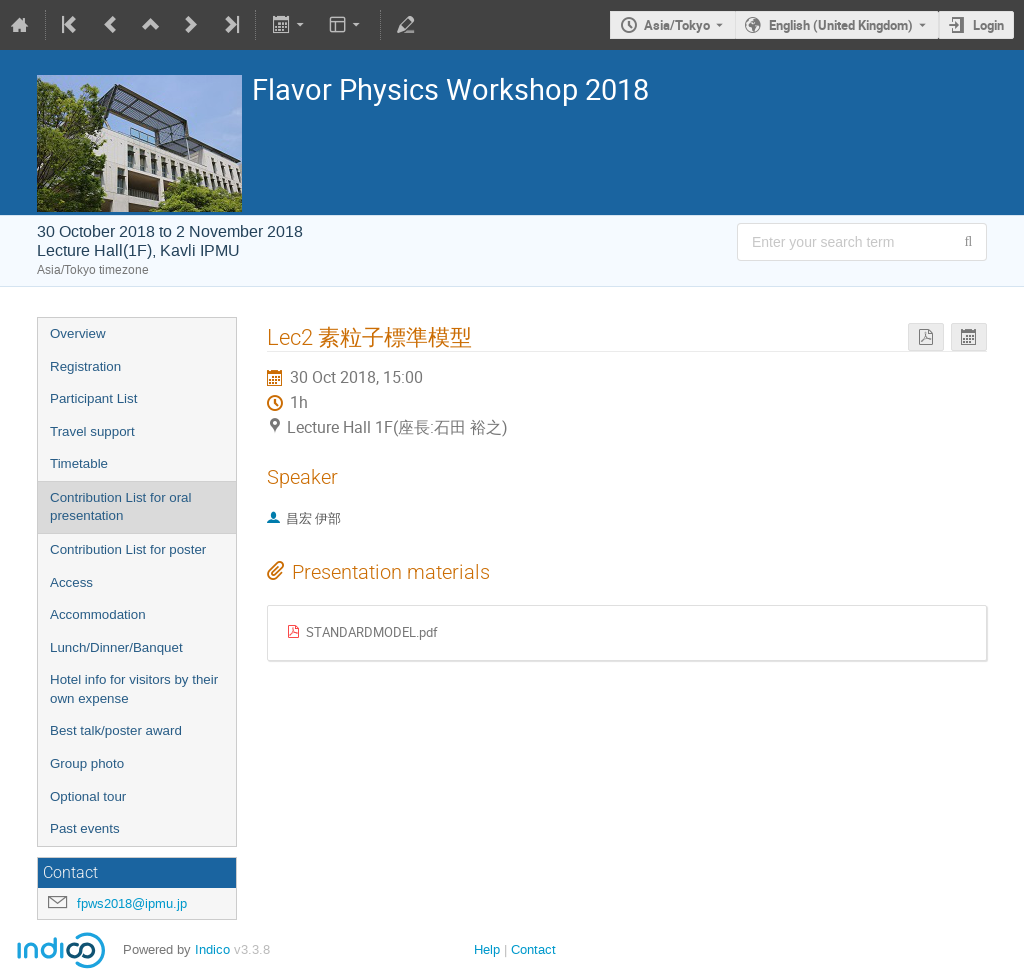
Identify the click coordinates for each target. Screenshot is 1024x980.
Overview (78, 333)
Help (487, 949)
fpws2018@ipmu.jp (132, 903)
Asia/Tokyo (677, 25)
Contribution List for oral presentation (121, 507)
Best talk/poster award (116, 730)
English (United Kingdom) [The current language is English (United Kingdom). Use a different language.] (841, 25)
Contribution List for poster (128, 549)
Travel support (92, 431)
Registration (85, 366)
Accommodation (98, 614)
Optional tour (88, 796)
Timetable (79, 463)
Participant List (93, 398)
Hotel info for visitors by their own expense (134, 689)
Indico (212, 949)
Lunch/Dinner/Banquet (116, 647)
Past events (85, 828)
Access (71, 582)
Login (988, 25)
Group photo (87, 763)
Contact (533, 949)
